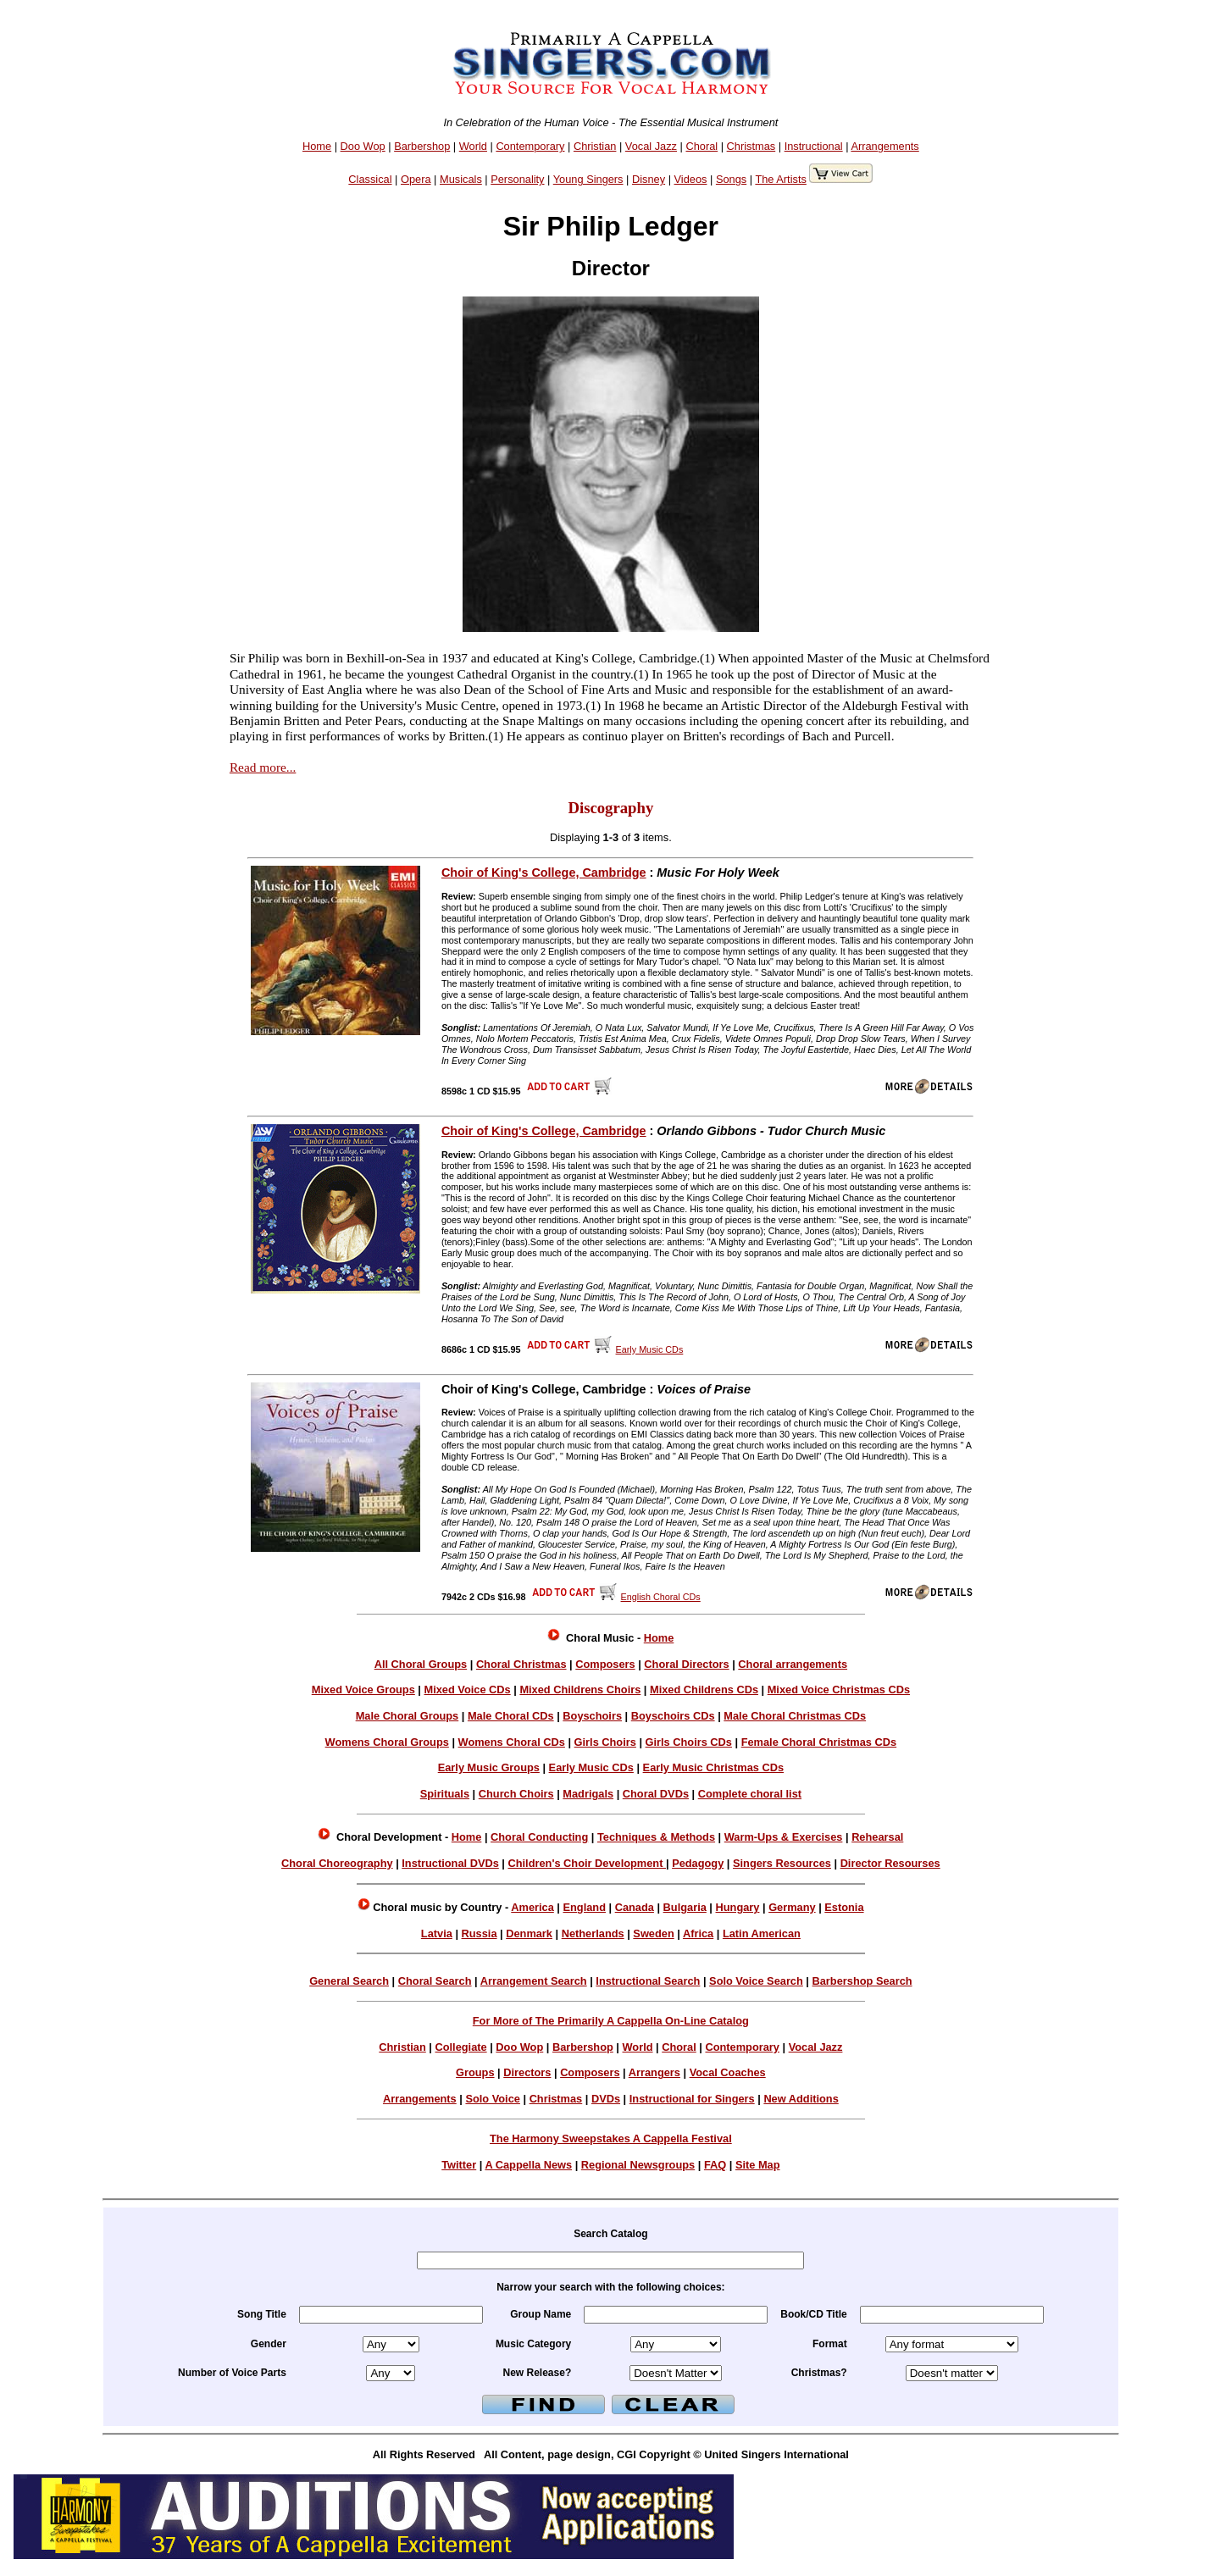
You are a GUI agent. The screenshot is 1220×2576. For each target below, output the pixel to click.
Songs (731, 179)
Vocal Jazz (651, 146)
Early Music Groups (489, 1767)
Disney (648, 179)
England (584, 1907)
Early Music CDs (591, 1767)
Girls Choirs (605, 1742)
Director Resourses (890, 1863)
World (473, 146)
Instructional (814, 146)
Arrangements (884, 146)
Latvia (436, 1933)
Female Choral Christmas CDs (818, 1742)
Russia (479, 1933)
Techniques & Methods (656, 1837)
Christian (595, 146)
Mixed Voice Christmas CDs (839, 1689)
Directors (527, 2072)
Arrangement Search (533, 1981)
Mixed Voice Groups (363, 1689)
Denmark (529, 1933)
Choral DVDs (656, 1793)
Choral (701, 146)
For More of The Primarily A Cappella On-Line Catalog (611, 2020)
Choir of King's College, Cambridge (543, 872)
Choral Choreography (337, 1863)
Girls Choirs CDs (689, 1742)
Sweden (653, 1933)
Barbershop (422, 146)
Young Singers (588, 179)
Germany (791, 1907)
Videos (690, 179)
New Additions (800, 2098)
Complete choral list (749, 1793)
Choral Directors (686, 1664)
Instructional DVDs (450, 1863)
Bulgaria (685, 1907)
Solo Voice (492, 2098)
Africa (698, 1933)
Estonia (843, 1907)
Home (316, 146)
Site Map (757, 2164)
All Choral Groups (421, 1664)
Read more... (263, 767)
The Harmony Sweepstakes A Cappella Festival (611, 2138)
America (532, 1907)
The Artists (780, 179)
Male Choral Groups (407, 1715)
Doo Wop (363, 146)
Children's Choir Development (586, 1863)
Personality (517, 179)
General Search (349, 1981)
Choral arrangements (792, 1664)
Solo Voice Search (756, 1981)
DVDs (605, 2098)
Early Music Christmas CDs (713, 1767)
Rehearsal (877, 1837)
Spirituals (444, 1793)
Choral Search (435, 1981)
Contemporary (530, 146)
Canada (634, 1907)
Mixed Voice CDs (467, 1689)
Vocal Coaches (728, 2072)
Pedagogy (698, 1863)
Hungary (738, 1907)
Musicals (461, 179)
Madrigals (588, 1793)
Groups (475, 2072)
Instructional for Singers (692, 2098)
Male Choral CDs (511, 1715)
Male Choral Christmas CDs (795, 1715)
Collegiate (460, 2047)
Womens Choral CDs (511, 1742)
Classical (369, 179)
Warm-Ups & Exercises (783, 1837)
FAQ (715, 2164)
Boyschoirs (592, 1715)
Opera (416, 179)
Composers (605, 1664)
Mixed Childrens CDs (704, 1689)
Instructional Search (648, 1981)
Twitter (458, 2164)
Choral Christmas (521, 1664)
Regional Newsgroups (638, 2164)
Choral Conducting (539, 1837)
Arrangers (654, 2072)
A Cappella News (528, 2164)
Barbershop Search (862, 1981)
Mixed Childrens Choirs (579, 1689)
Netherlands (593, 1933)
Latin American (762, 1933)
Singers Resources (782, 1863)
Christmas (751, 146)
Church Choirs (516, 1793)
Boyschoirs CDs (673, 1715)
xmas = (952, 2373)
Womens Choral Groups (387, 1742)
